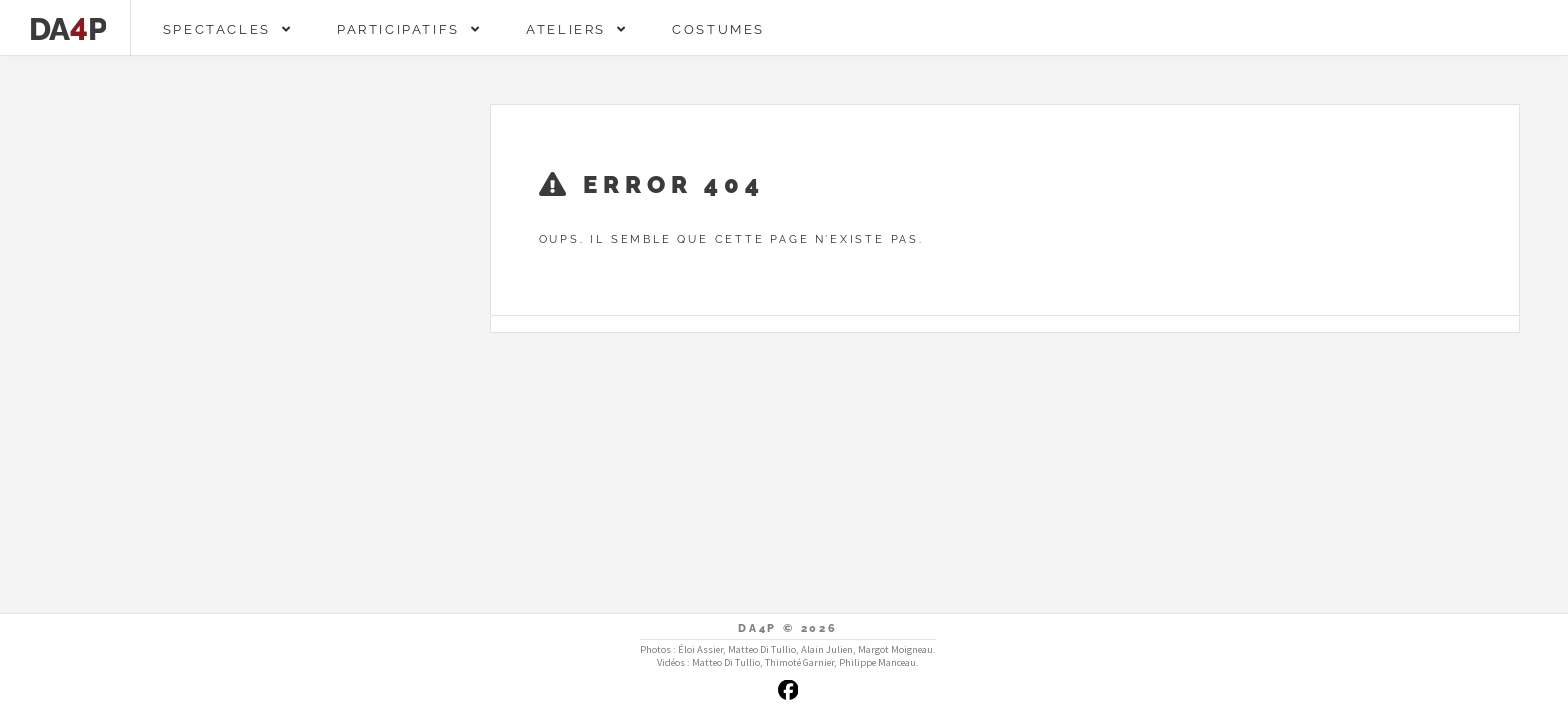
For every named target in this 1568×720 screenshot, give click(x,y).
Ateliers (577, 29)
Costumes (718, 29)
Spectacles (228, 29)
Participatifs (409, 29)
